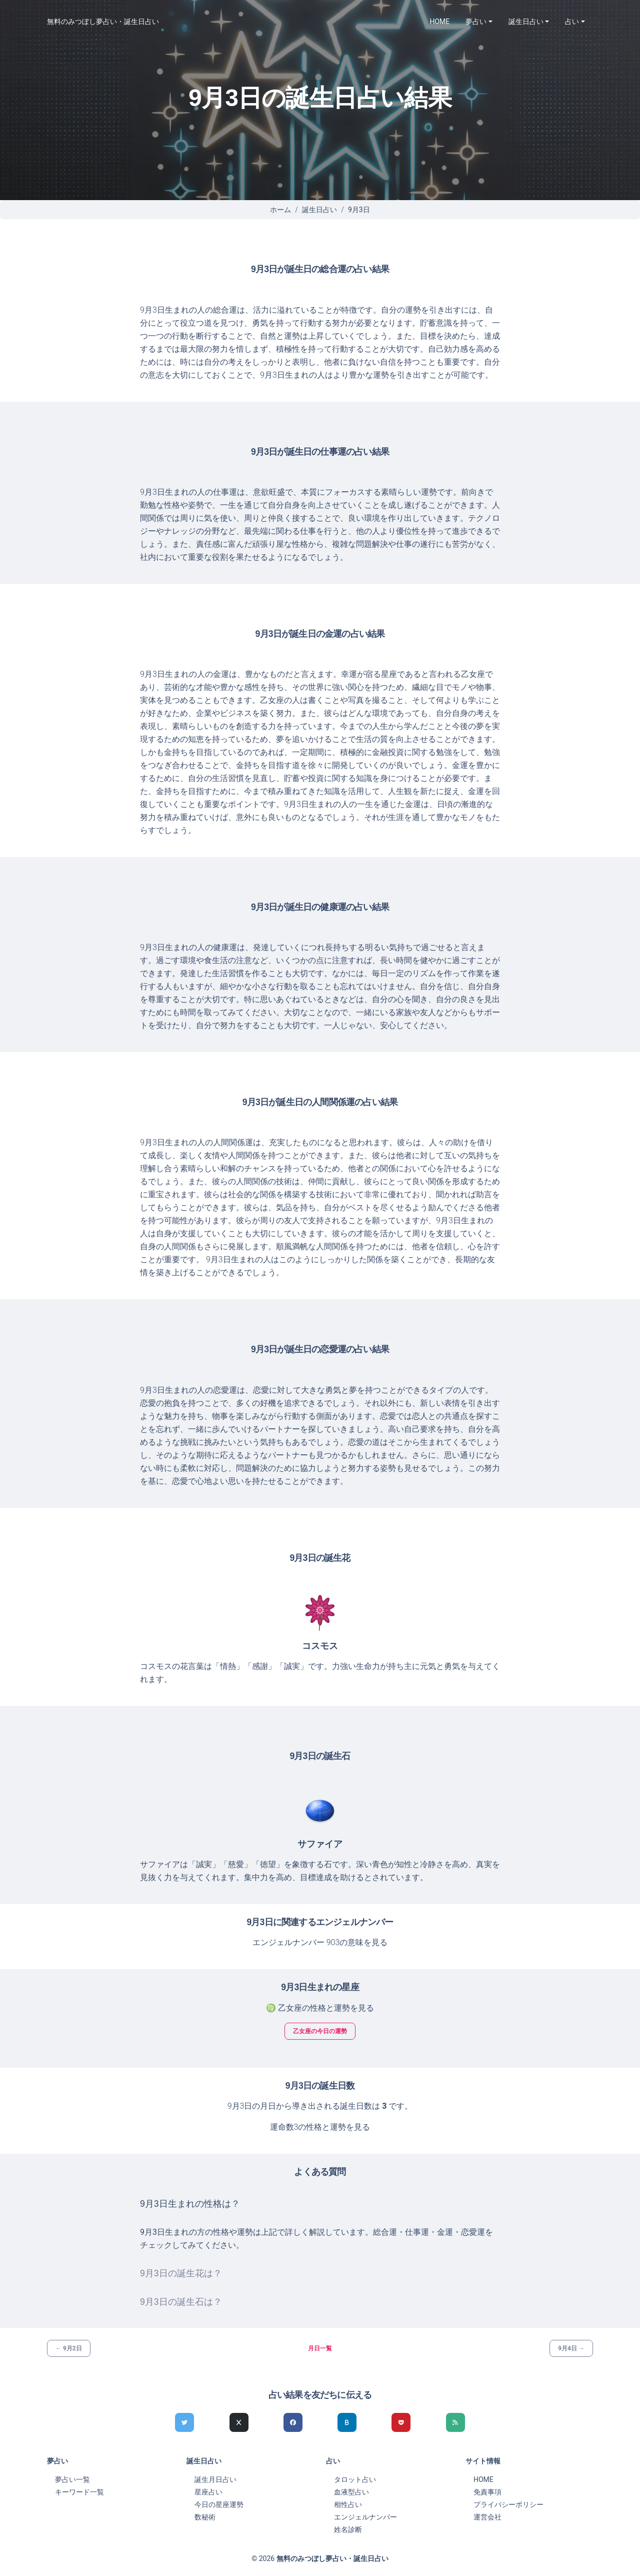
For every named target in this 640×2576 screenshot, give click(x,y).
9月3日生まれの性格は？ (190, 2204)
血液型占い (351, 2492)
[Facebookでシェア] (293, 2422)
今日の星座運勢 (219, 2504)
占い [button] (572, 22)
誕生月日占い (215, 2479)
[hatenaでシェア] (347, 2422)
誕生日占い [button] (526, 22)
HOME (440, 22)
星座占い (208, 2492)
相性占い (348, 2504)
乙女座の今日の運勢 (320, 2031)
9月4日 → (571, 2348)
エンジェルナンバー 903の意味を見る (320, 1942)
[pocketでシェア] (401, 2422)
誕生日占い (319, 210)
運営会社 (488, 2517)
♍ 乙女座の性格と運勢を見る (320, 2008)
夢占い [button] (476, 22)
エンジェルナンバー (365, 2517)
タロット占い (355, 2479)
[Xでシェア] (239, 2422)
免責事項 (488, 2492)
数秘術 (205, 2517)
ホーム (280, 210)
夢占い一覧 (72, 2479)
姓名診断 (348, 2529)
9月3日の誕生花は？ (181, 2273)
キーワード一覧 (79, 2492)
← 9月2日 (69, 2348)
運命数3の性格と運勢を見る (320, 2127)
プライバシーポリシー (509, 2504)
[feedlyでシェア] (455, 2422)
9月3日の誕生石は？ (181, 2302)
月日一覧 (320, 2348)
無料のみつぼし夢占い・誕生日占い (103, 22)
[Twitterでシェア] (184, 2422)
